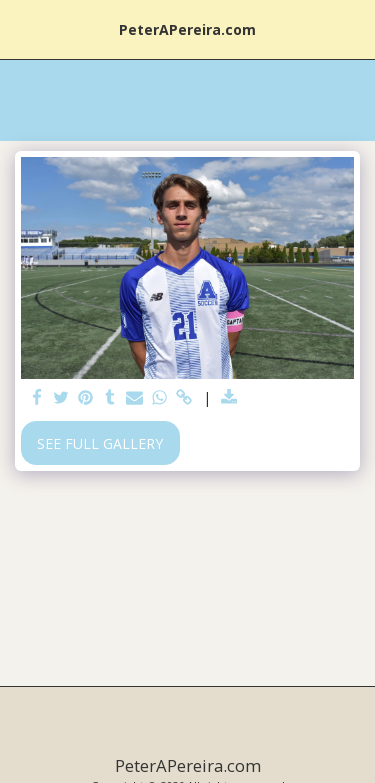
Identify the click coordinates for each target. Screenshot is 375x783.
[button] (22, 28)
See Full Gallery (100, 443)
